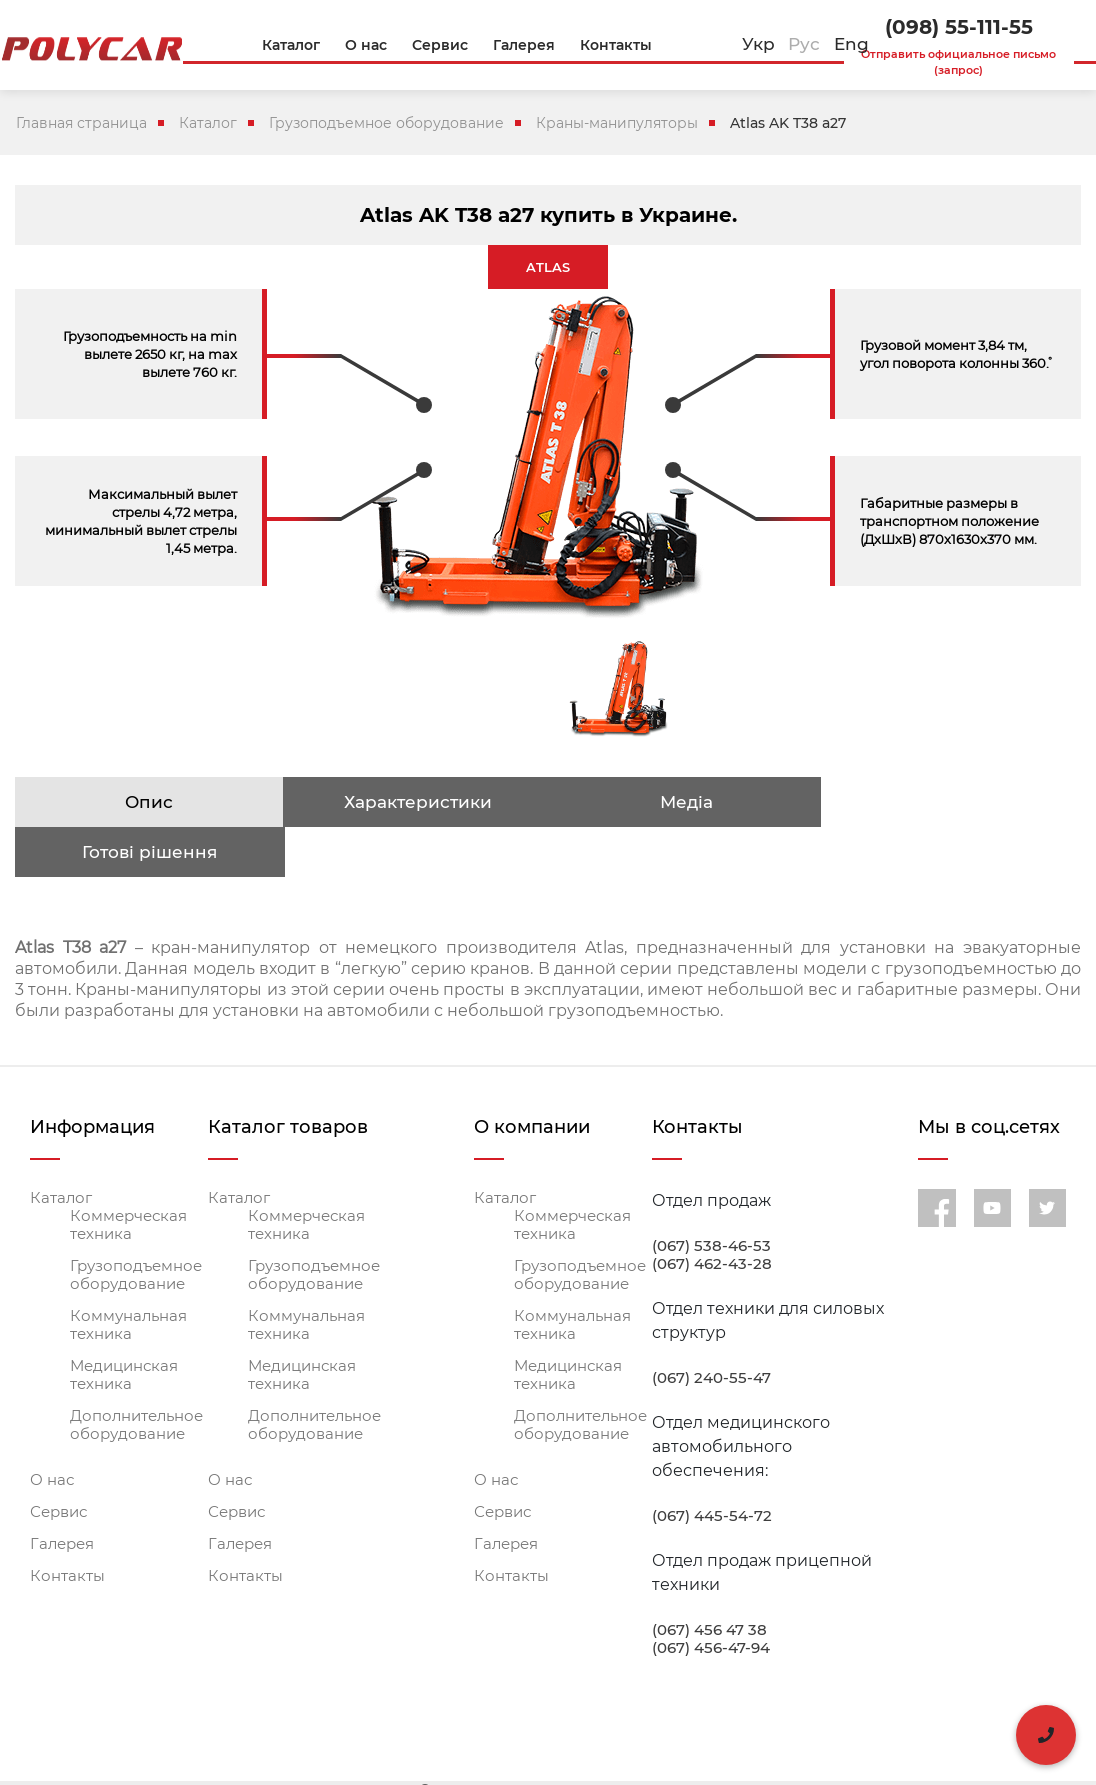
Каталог (208, 123)
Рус (804, 44)
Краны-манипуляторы (617, 123)
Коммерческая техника (128, 1175)
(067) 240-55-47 (711, 1328)
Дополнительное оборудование (136, 1375)
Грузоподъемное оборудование (386, 123)
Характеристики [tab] (414, 802)
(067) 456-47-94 (711, 1598)
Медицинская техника (124, 1325)
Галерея (62, 1494)
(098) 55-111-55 (959, 27)
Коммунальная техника (128, 1275)
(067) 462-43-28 (712, 1214)
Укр (758, 44)
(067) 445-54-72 (712, 1466)
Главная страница (81, 123)
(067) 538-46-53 (711, 1196)
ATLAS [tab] (548, 267)
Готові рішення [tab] (947, 802)
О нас (52, 1430)
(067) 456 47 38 (709, 1580)
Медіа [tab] (680, 802)
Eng (851, 44)
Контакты (67, 1526)
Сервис (58, 1462)
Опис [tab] (148, 802)
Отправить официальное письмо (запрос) (958, 62)
